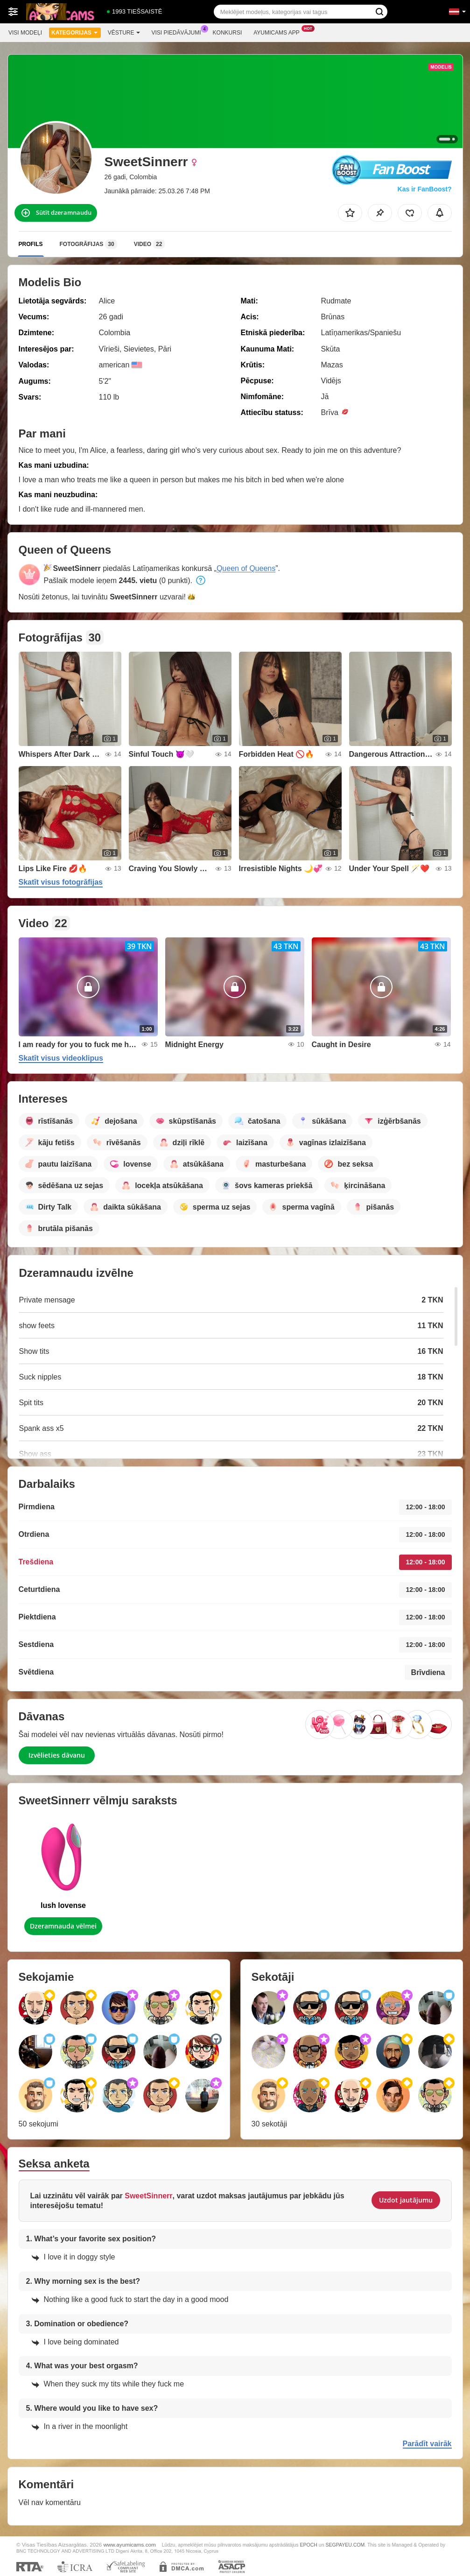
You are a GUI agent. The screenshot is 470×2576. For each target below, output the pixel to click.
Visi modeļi (25, 32)
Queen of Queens (246, 568)
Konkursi (227, 32)
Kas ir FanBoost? (425, 189)
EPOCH (308, 2545)
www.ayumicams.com (129, 2544)
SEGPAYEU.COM (345, 2545)
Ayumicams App (278, 32)
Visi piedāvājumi (179, 32)
